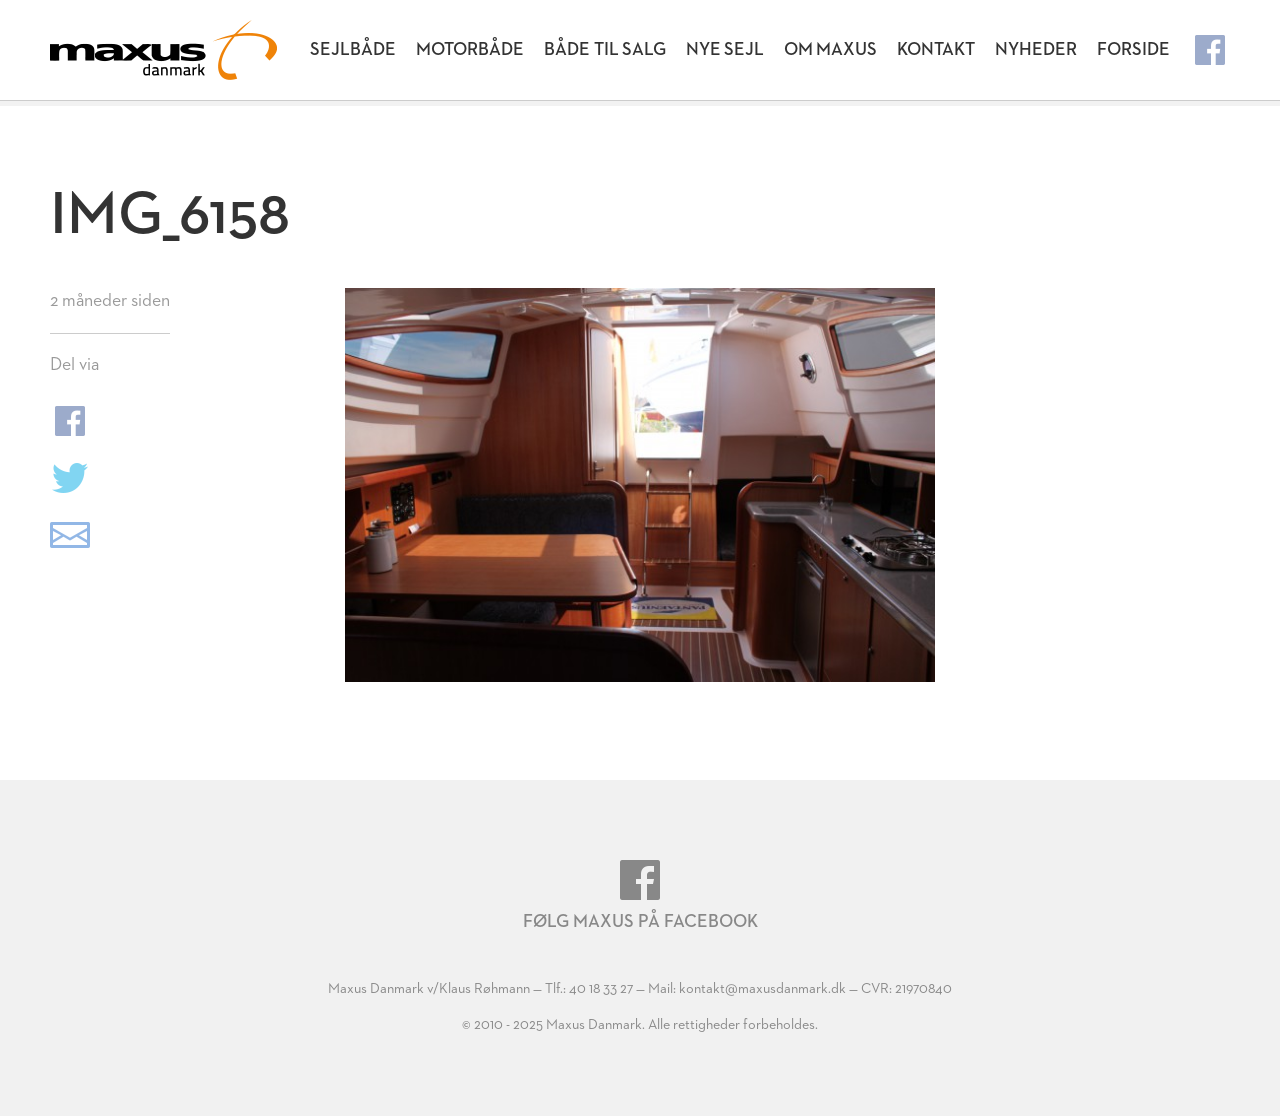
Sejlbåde (353, 50)
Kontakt (936, 50)
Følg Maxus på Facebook (640, 895)
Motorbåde (470, 50)
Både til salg (605, 50)
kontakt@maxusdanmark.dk (762, 989)
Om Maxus (830, 50)
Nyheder (1036, 50)
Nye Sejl (725, 50)
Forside (1133, 50)
